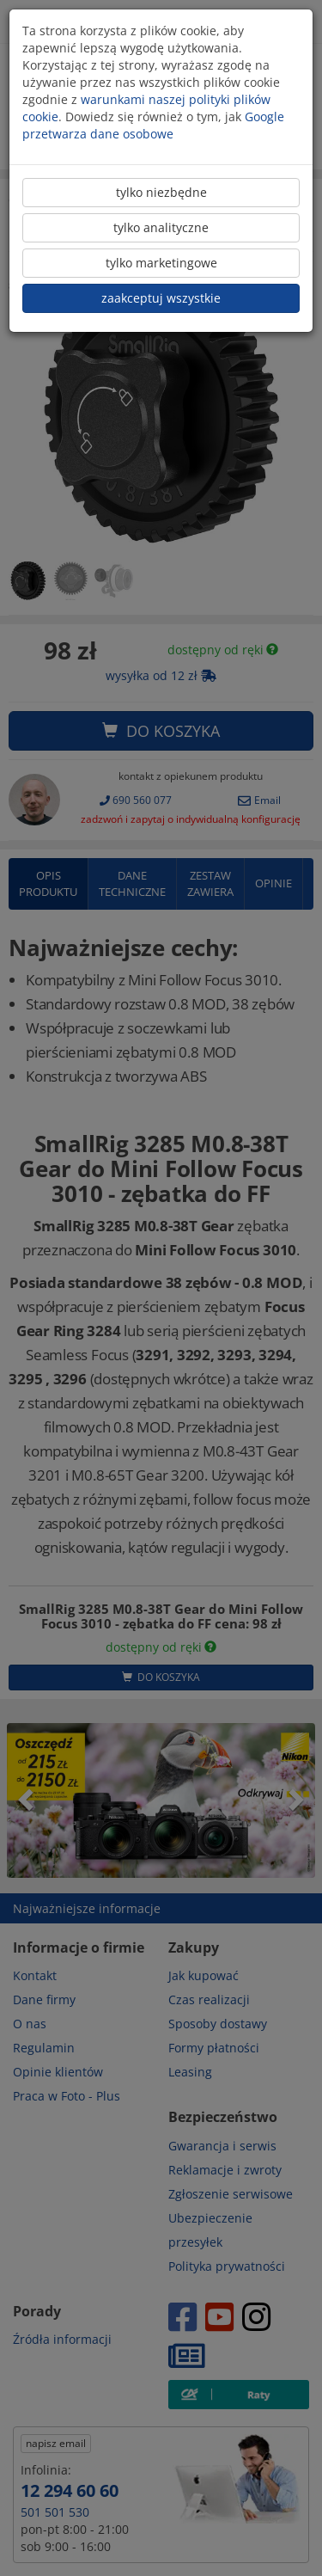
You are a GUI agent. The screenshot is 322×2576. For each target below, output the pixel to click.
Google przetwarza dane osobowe (153, 125)
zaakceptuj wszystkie (161, 298)
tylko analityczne (161, 227)
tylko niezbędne (161, 192)
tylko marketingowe (161, 263)
